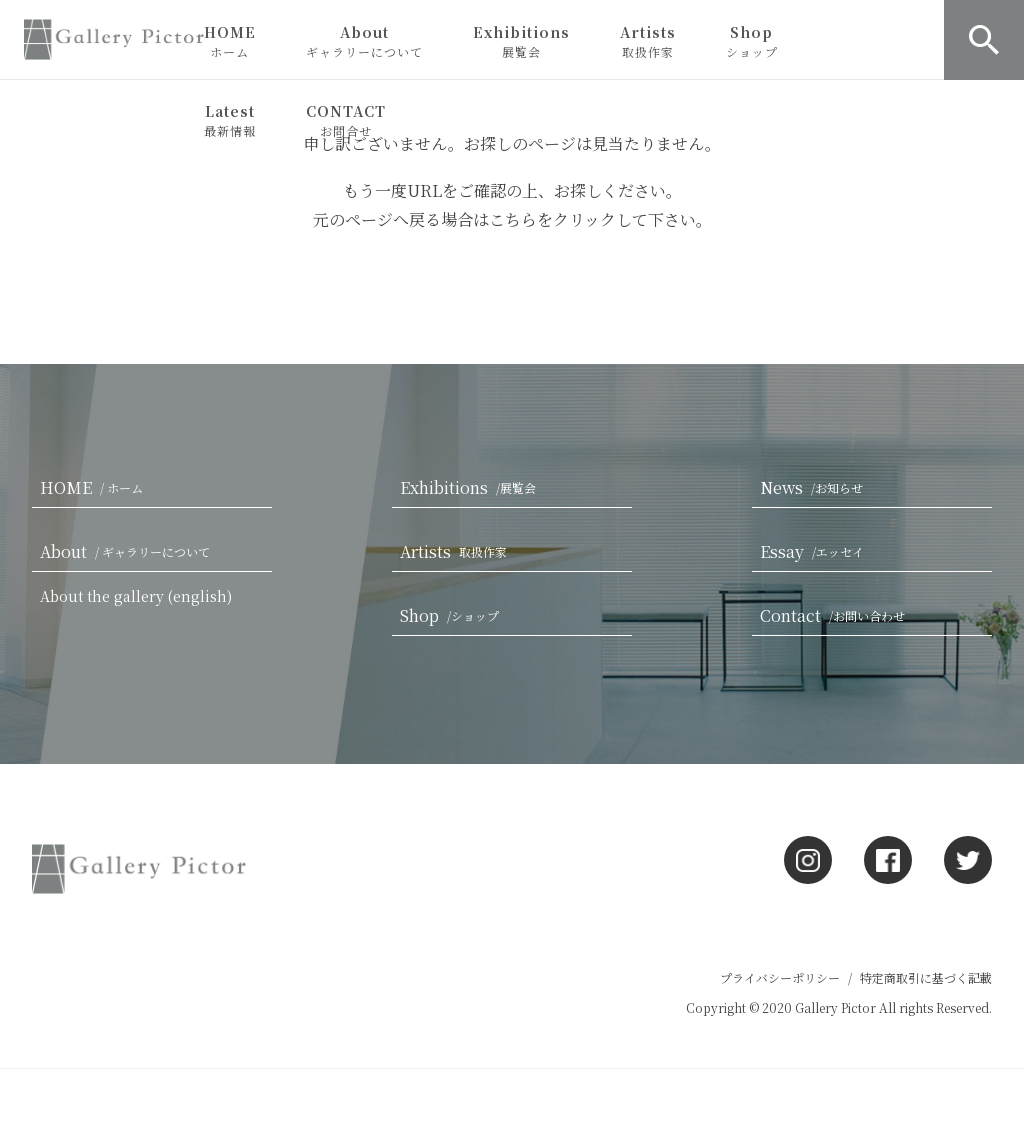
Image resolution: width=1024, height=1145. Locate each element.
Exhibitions (521, 41)
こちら (513, 219)
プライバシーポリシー (780, 977)
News (815, 487)
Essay (816, 551)
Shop (752, 41)
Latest (230, 120)
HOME (230, 41)
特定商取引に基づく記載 (926, 977)
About (364, 41)
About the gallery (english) (136, 596)
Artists (648, 41)
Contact (836, 615)
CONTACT (346, 120)
